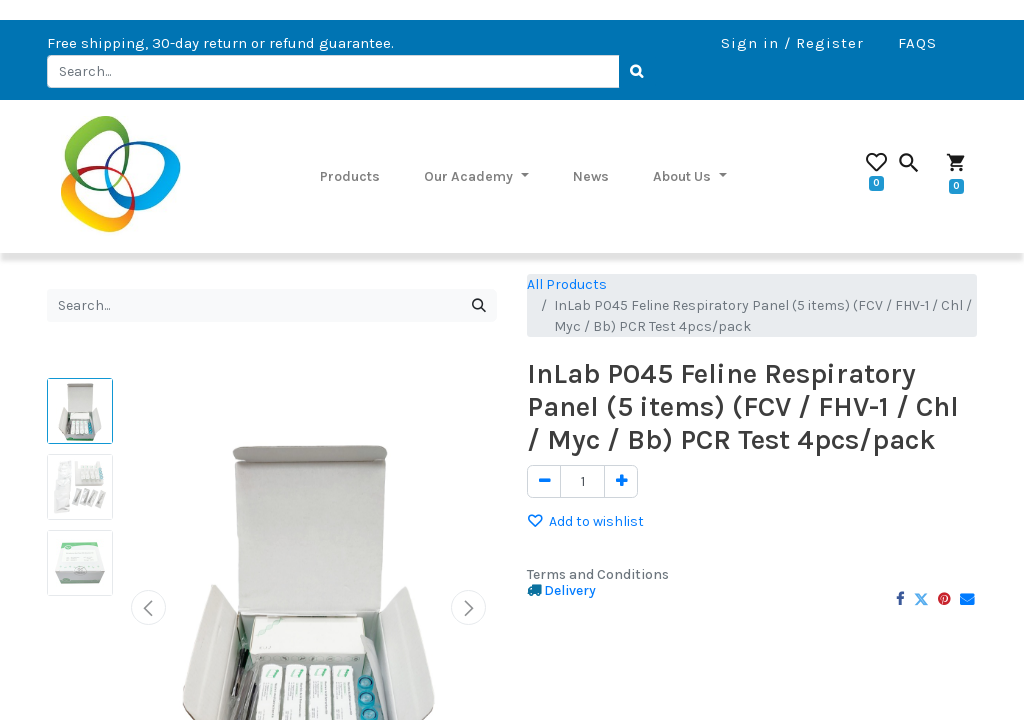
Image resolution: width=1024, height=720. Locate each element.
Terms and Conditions (598, 574)
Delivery (570, 590)
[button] (148, 607)
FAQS (917, 43)
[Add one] (621, 482)
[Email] (967, 599)
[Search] (638, 72)
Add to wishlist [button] (586, 521)
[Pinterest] (944, 599)
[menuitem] (350, 176)
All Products (567, 284)
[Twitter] (921, 599)
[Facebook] (900, 599)
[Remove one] (544, 482)
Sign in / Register (792, 43)
